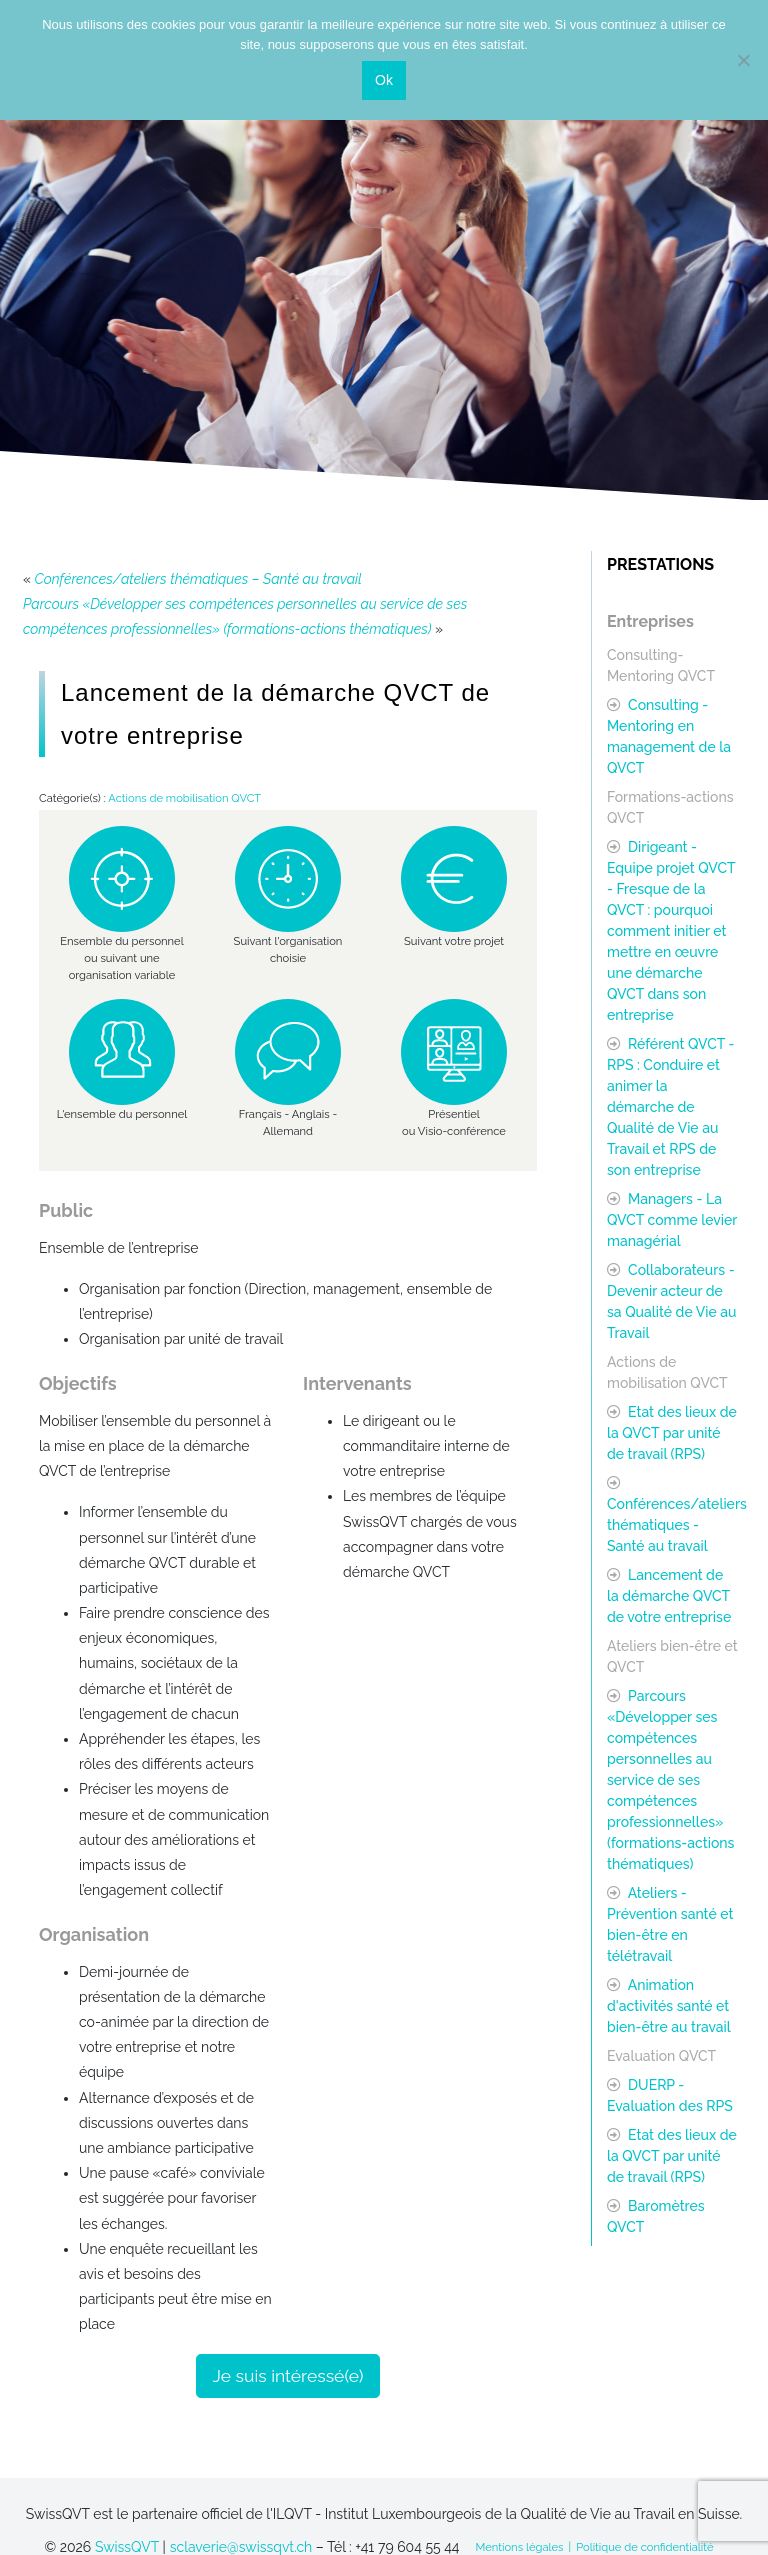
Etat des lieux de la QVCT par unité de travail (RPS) (672, 1433)
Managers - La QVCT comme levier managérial (672, 1220)
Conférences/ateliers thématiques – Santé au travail (198, 579)
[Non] (743, 60)
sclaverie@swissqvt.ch (241, 2547)
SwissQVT (127, 2547)
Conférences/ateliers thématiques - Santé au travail (677, 1525)
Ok (384, 80)
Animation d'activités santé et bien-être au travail (669, 2006)
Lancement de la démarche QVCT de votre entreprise (669, 1596)
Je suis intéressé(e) (288, 2376)
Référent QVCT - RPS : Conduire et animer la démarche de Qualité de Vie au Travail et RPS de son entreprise (670, 1107)
